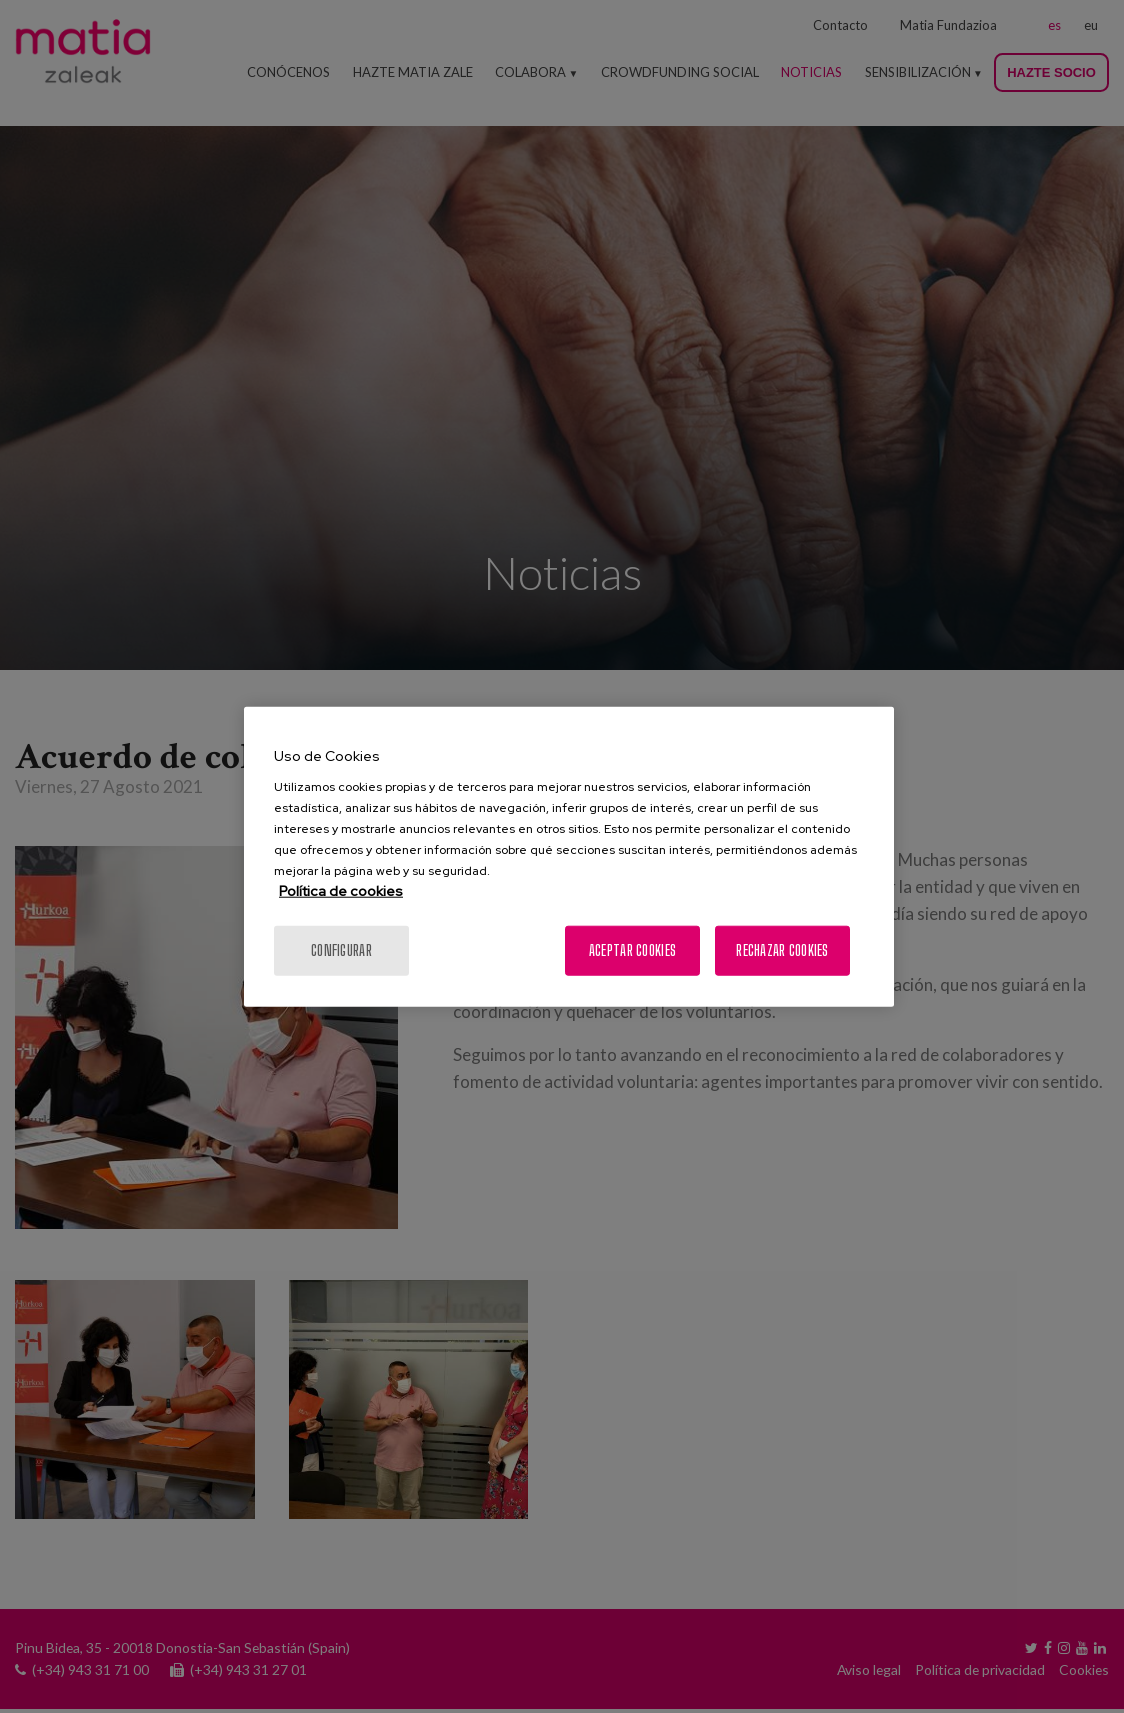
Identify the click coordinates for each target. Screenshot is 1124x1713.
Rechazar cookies (782, 950)
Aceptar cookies (632, 950)
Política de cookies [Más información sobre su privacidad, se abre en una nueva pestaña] (341, 891)
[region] (569, 856)
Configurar (341, 950)
